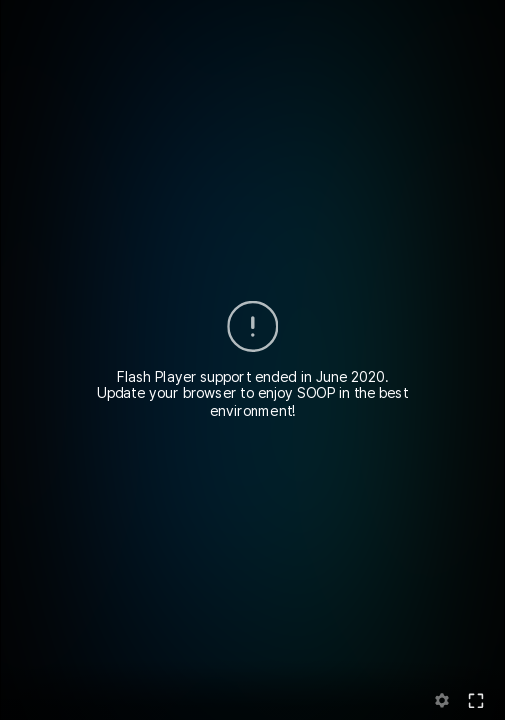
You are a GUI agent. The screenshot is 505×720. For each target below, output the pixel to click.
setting (443, 701)
